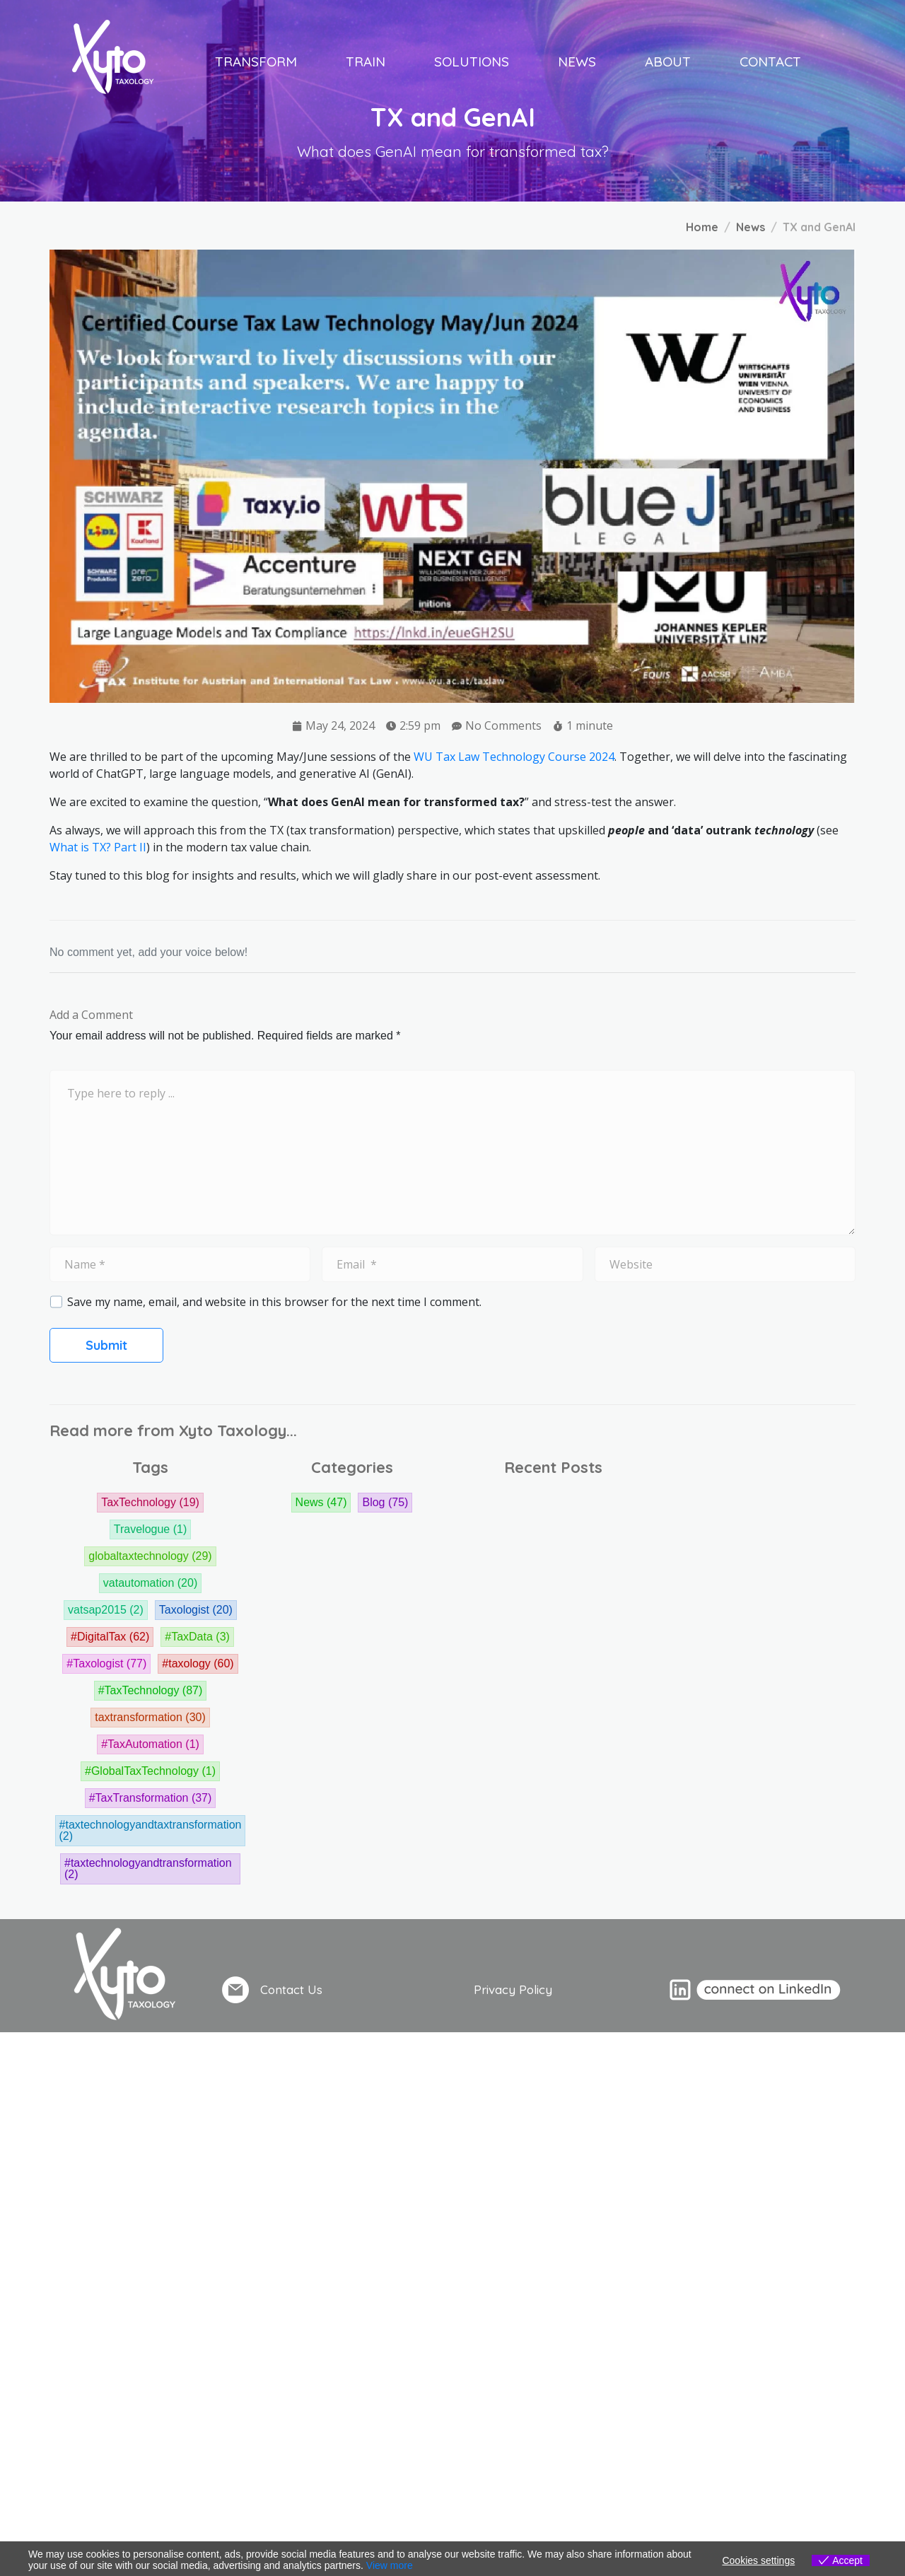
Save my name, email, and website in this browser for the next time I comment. (274, 1302)
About (668, 61)
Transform (256, 61)
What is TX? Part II (97, 847)
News (577, 61)
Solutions (471, 61)
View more (389, 2565)
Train (365, 61)
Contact (770, 61)
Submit (106, 1345)
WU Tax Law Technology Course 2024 (514, 756)
